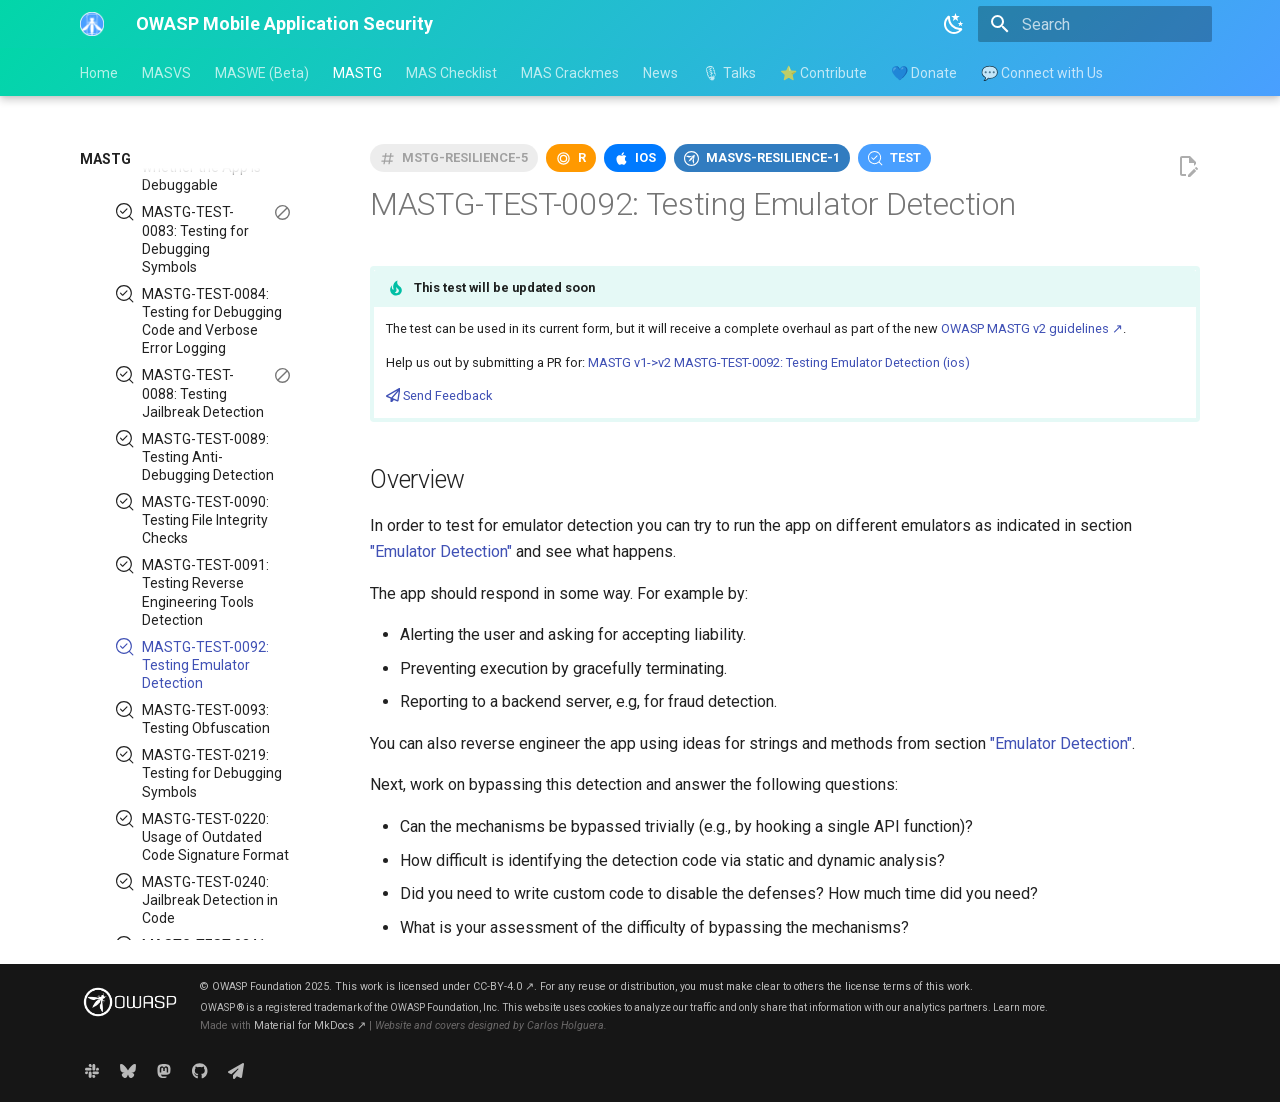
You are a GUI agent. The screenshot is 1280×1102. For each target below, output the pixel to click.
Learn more (1019, 1007)
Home (99, 73)
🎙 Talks (729, 73)
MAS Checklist (451, 73)
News (660, 73)
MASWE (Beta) (262, 73)
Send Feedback (439, 395)
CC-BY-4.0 (503, 986)
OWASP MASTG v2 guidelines (1032, 328)
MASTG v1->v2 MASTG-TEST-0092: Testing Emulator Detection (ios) (779, 362)
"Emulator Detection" (441, 551)
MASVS (166, 73)
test (905, 157)
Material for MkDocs (310, 1025)
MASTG (357, 73)
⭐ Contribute (823, 73)
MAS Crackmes (570, 73)
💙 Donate (924, 73)
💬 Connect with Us (1042, 73)
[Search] (1095, 24)
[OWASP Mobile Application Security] (92, 24)
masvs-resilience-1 (773, 157)
